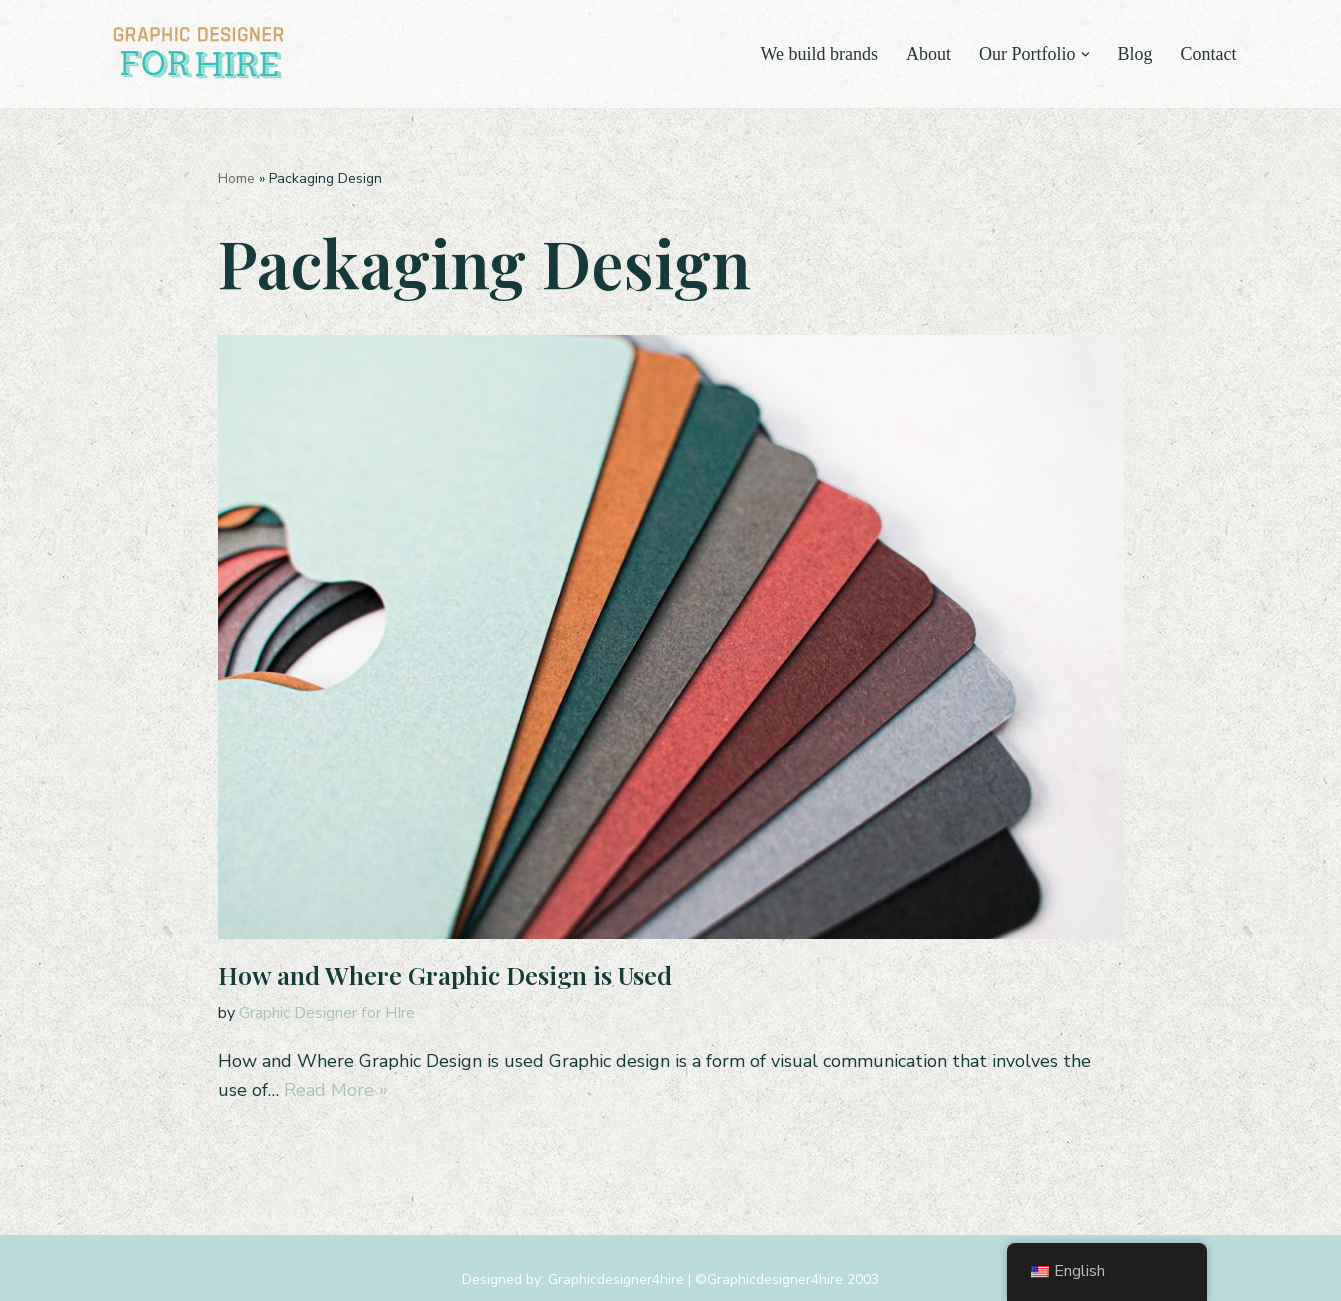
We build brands (819, 54)
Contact (1209, 54)
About (928, 54)
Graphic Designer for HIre (327, 1013)
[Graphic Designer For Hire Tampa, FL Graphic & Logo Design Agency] (201, 54)
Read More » (336, 1090)
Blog (1134, 54)
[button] (1084, 53)
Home (236, 178)
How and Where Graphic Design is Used (445, 974)
